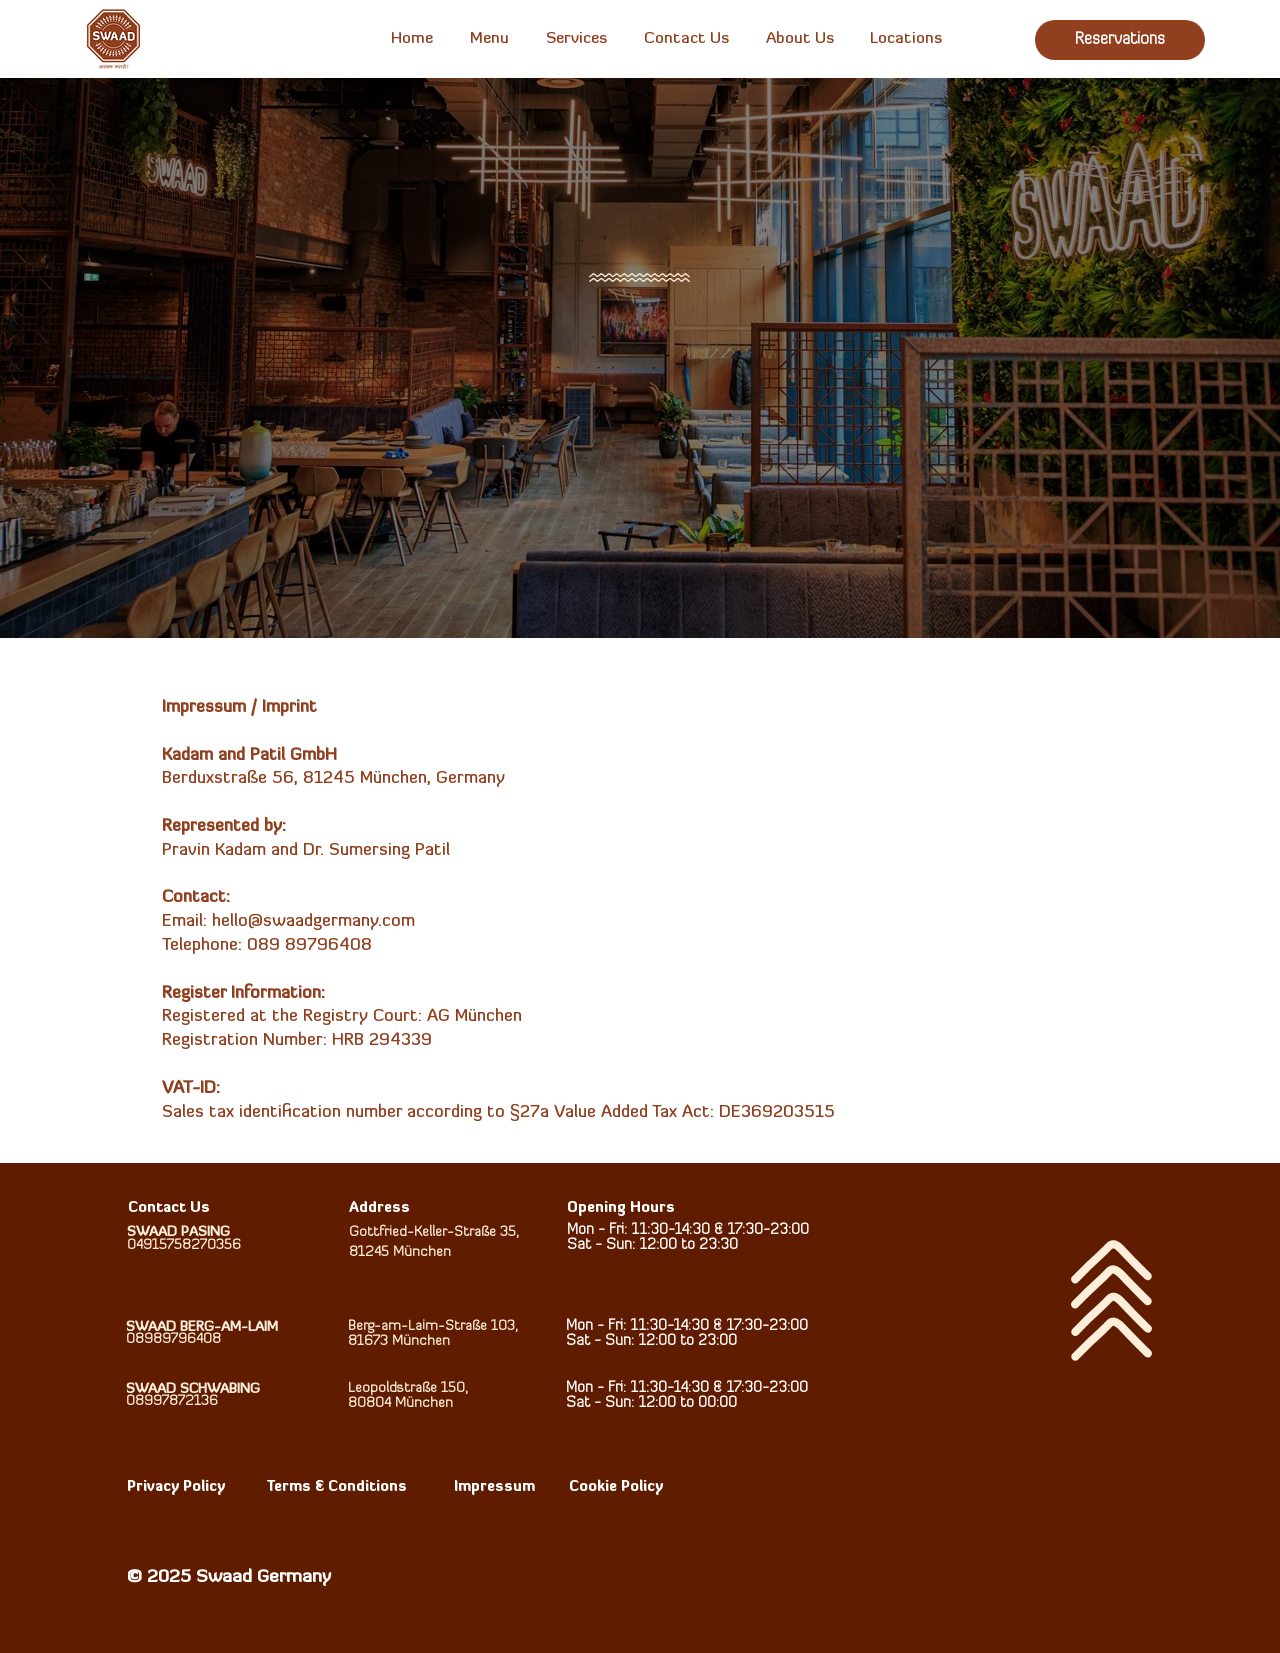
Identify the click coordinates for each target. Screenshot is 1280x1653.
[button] (489, 39)
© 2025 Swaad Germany (229, 1577)
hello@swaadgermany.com (313, 921)
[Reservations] (1120, 40)
